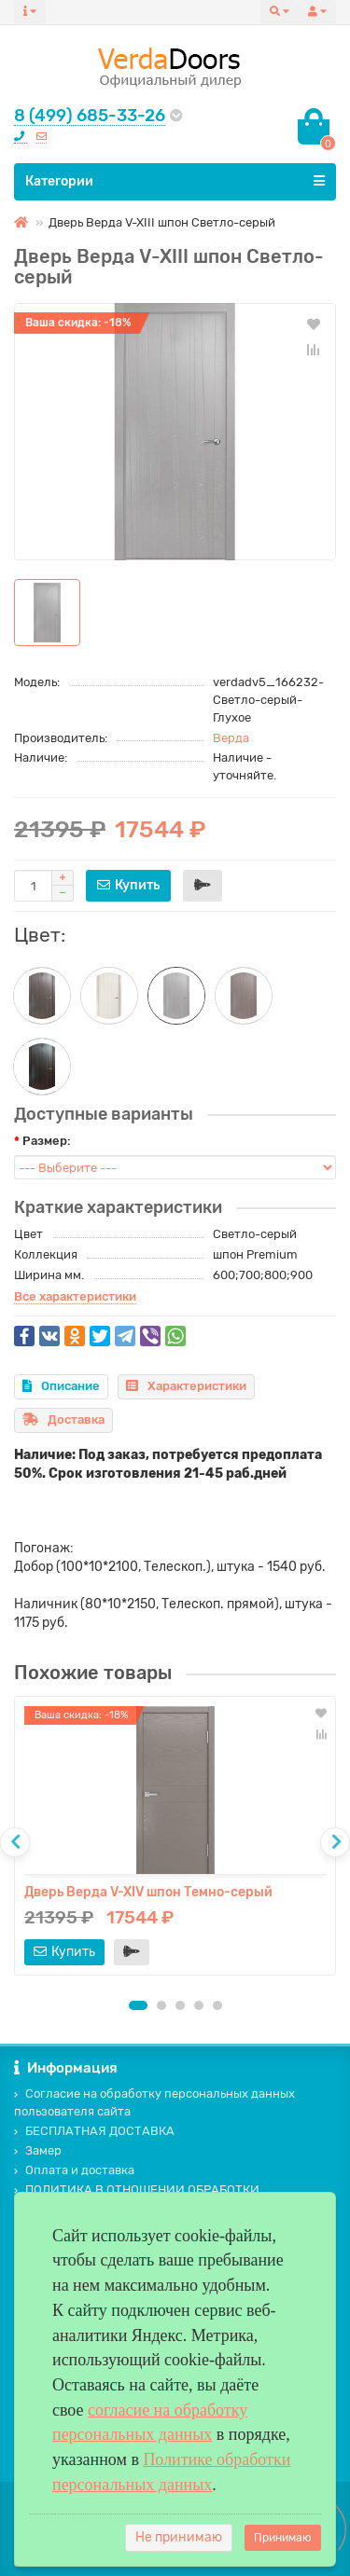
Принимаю (283, 2537)
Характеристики (186, 1386)
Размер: (46, 1141)
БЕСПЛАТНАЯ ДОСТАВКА (94, 2131)
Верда (231, 738)
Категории (175, 181)
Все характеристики (75, 1296)
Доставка (63, 1419)
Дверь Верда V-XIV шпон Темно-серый (148, 1892)
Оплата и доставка (74, 2170)
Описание (61, 1386)
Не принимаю (178, 2537)
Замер (38, 2150)
